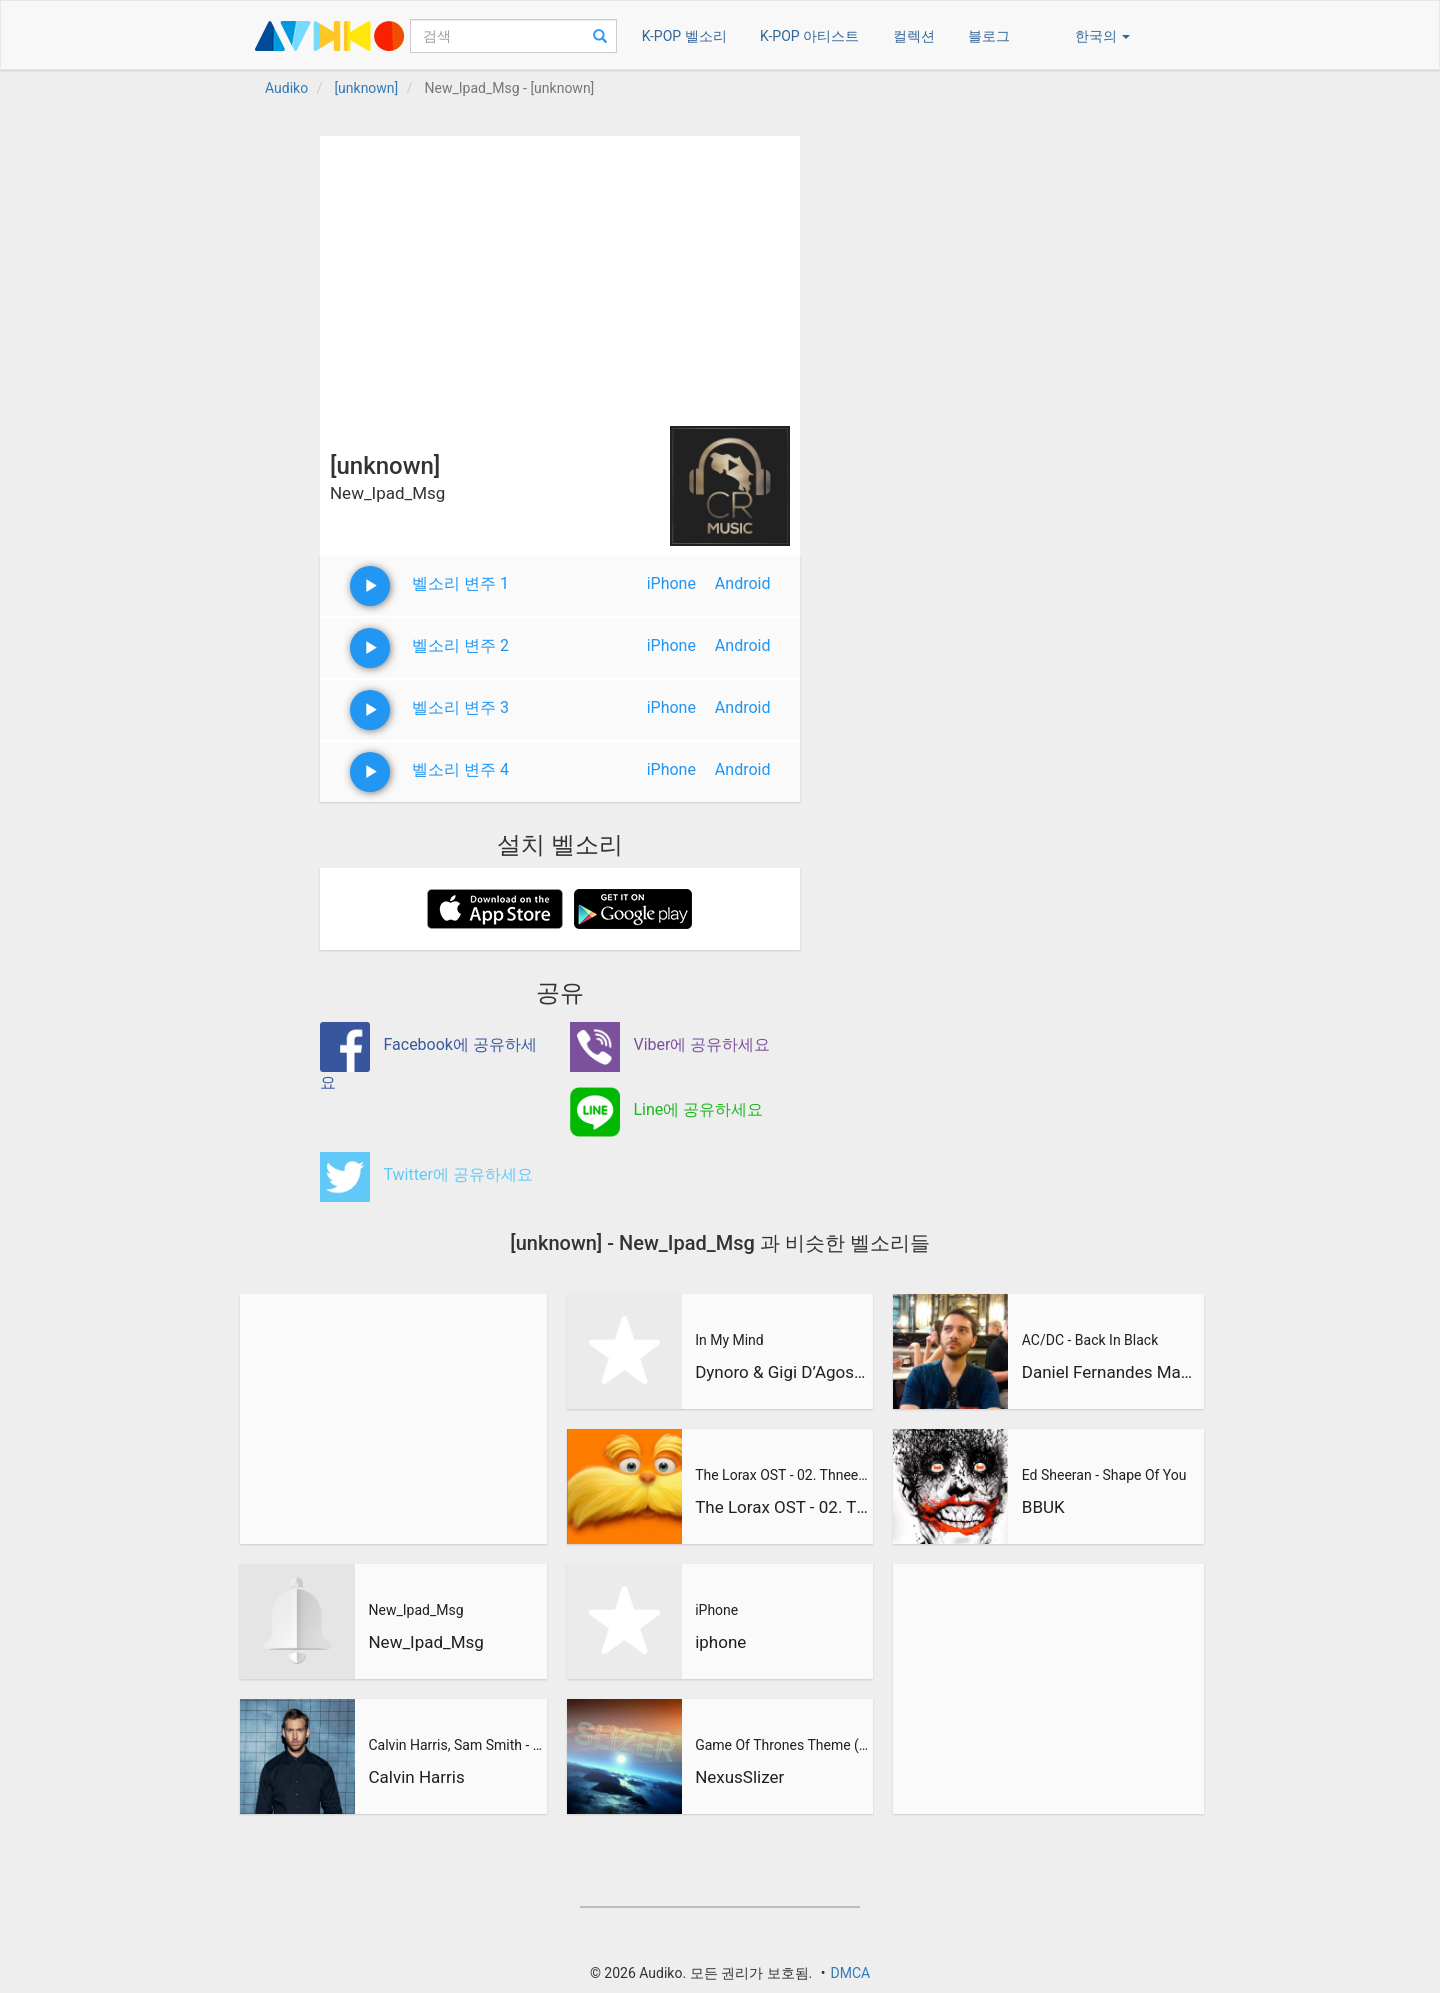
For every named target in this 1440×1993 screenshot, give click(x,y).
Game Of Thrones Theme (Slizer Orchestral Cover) (782, 1745)
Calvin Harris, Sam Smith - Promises (455, 1745)
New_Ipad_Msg (415, 1610)
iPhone (671, 583)
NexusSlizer (739, 1777)
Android (743, 583)
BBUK (1043, 1507)
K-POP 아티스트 (809, 36)
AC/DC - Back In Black (1090, 1340)
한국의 (1102, 36)
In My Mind (729, 1340)
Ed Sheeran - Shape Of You (1104, 1475)
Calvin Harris (416, 1777)
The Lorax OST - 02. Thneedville (782, 1475)
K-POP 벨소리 (684, 36)
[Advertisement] (560, 276)
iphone (720, 1642)
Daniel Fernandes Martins (1110, 1372)
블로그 (989, 36)
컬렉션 (914, 36)
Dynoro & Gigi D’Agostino (782, 1372)
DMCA (850, 1973)
